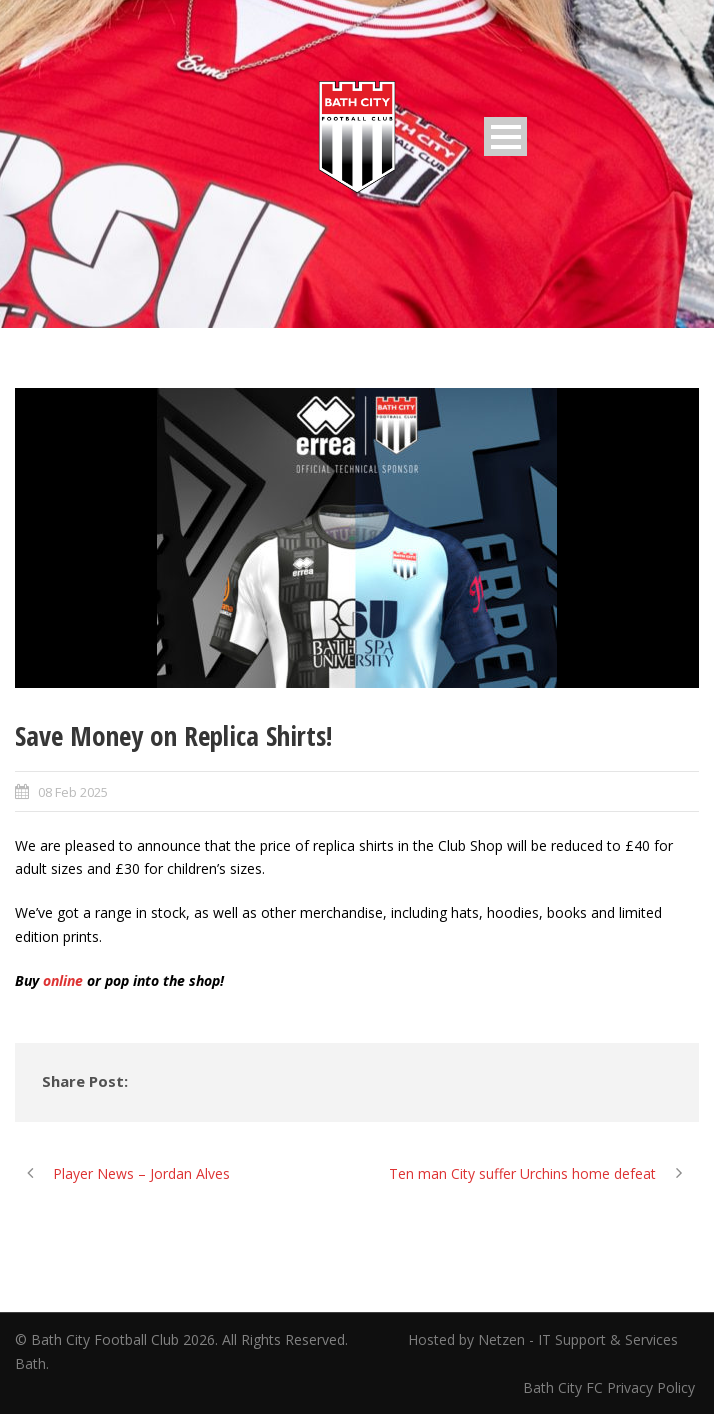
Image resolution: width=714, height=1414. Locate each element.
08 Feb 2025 (73, 792)
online (63, 980)
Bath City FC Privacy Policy (611, 1387)
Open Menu (505, 136)
